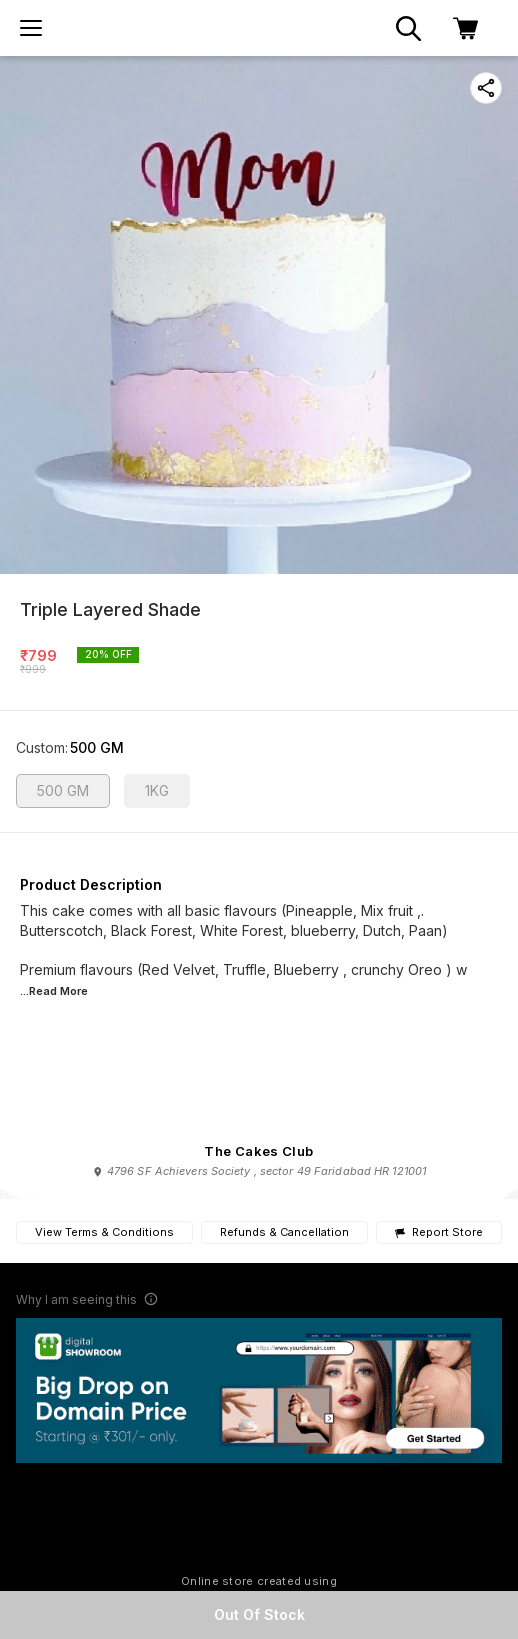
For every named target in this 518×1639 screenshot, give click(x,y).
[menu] (31, 28)
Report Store (438, 1232)
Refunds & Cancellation (284, 1232)
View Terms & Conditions (104, 1232)
